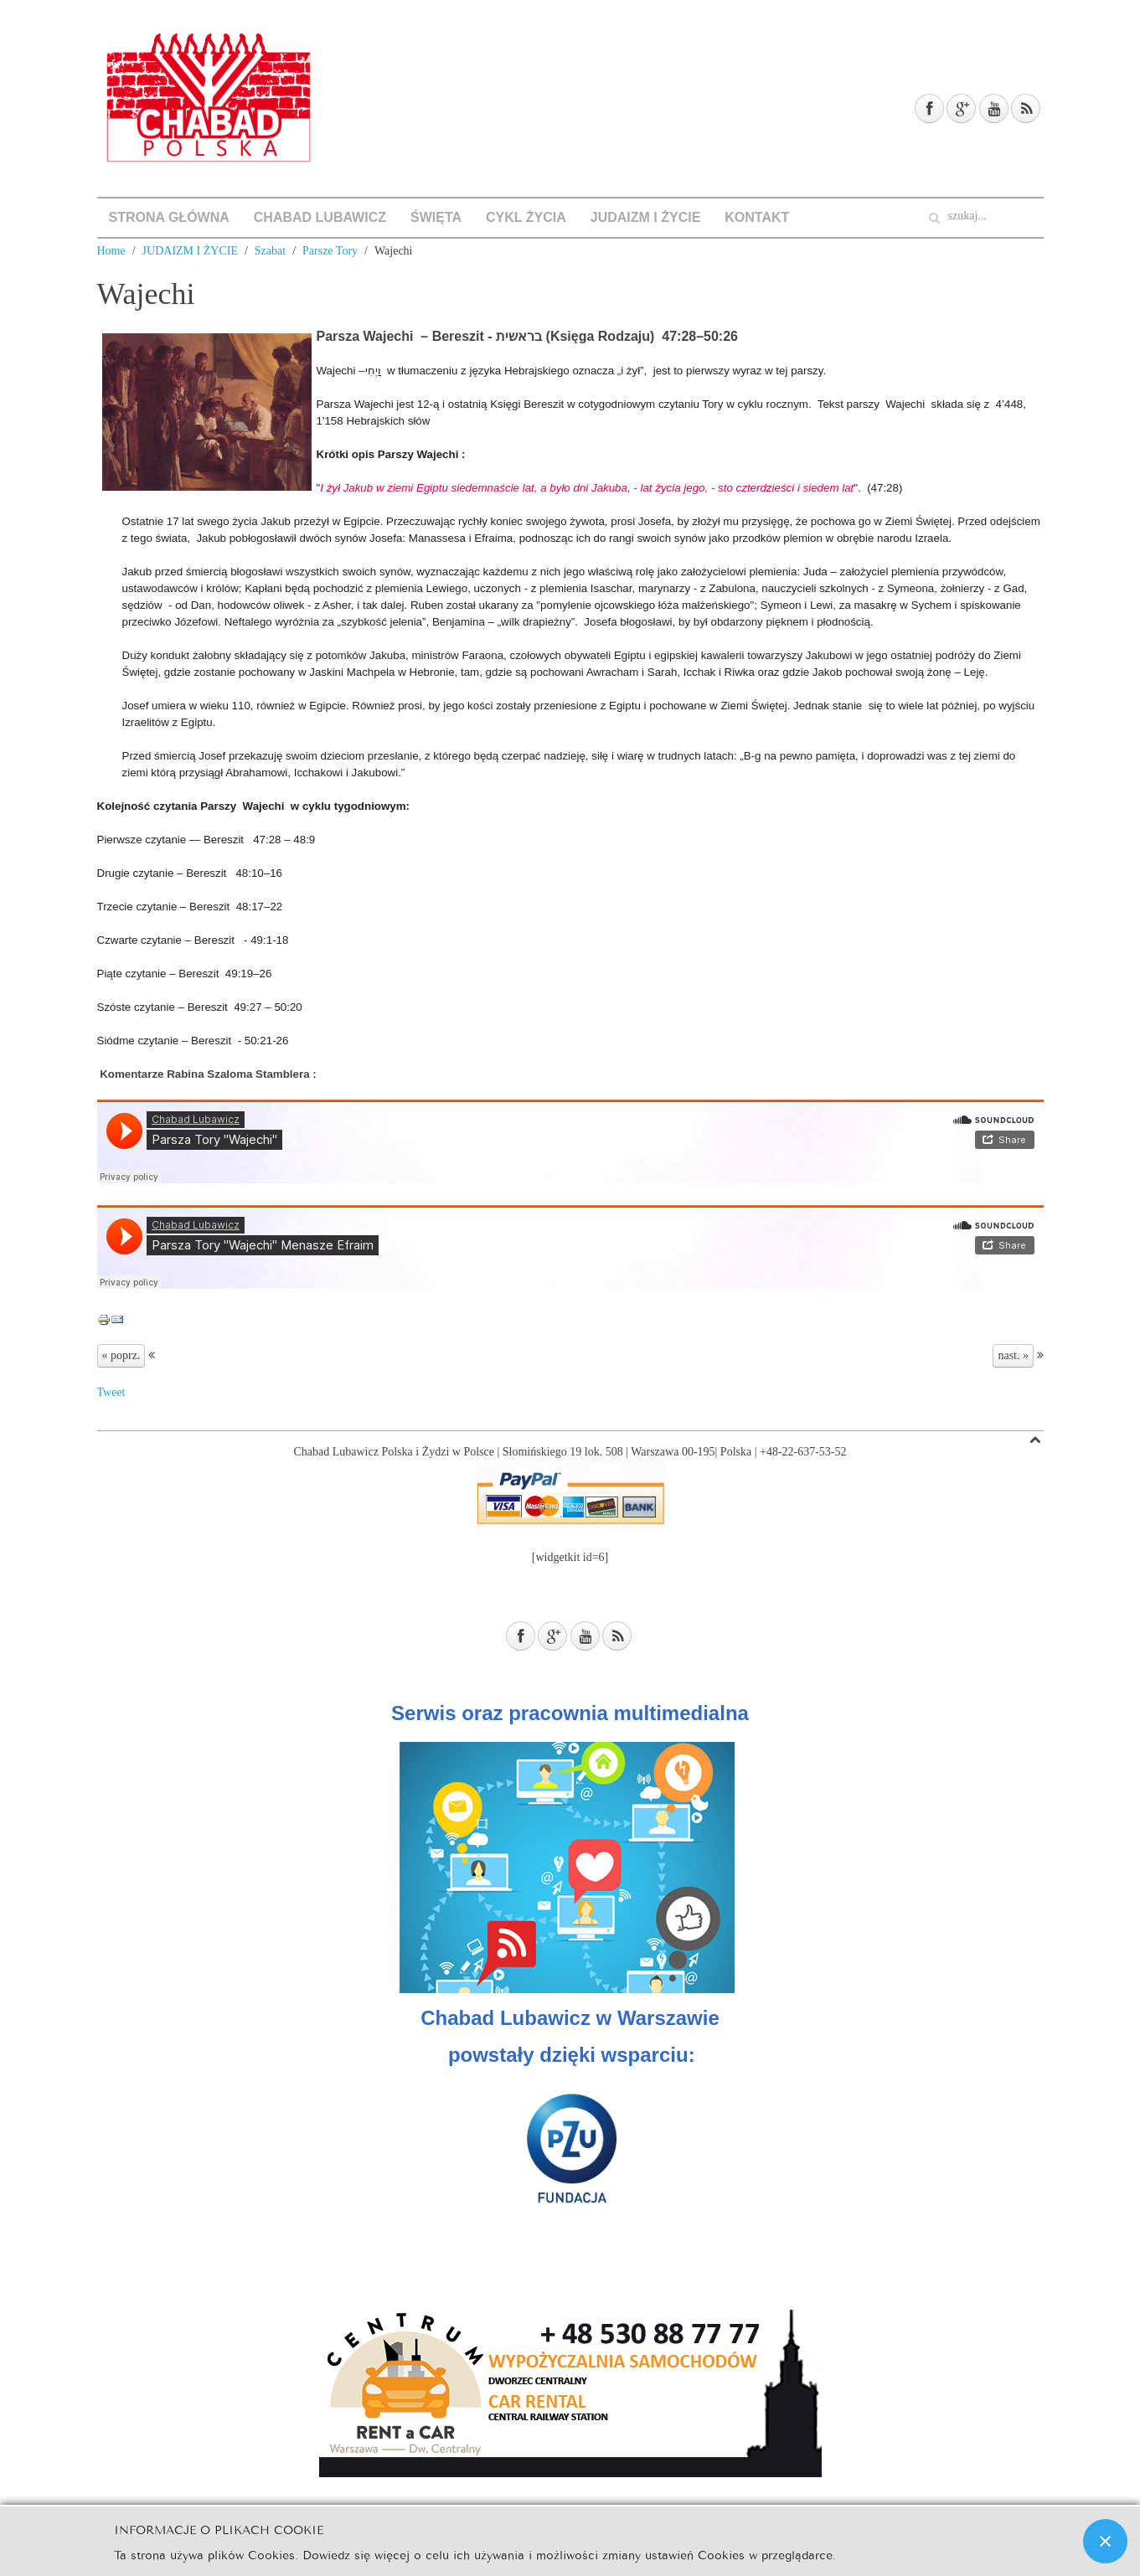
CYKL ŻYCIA (526, 217)
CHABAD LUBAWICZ (320, 217)
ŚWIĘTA (436, 217)
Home (111, 251)
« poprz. (121, 1355)
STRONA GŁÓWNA (169, 217)
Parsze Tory (330, 251)
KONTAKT (757, 217)
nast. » (1013, 1355)
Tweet (111, 1392)
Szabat (270, 251)
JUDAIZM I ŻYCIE (646, 217)
